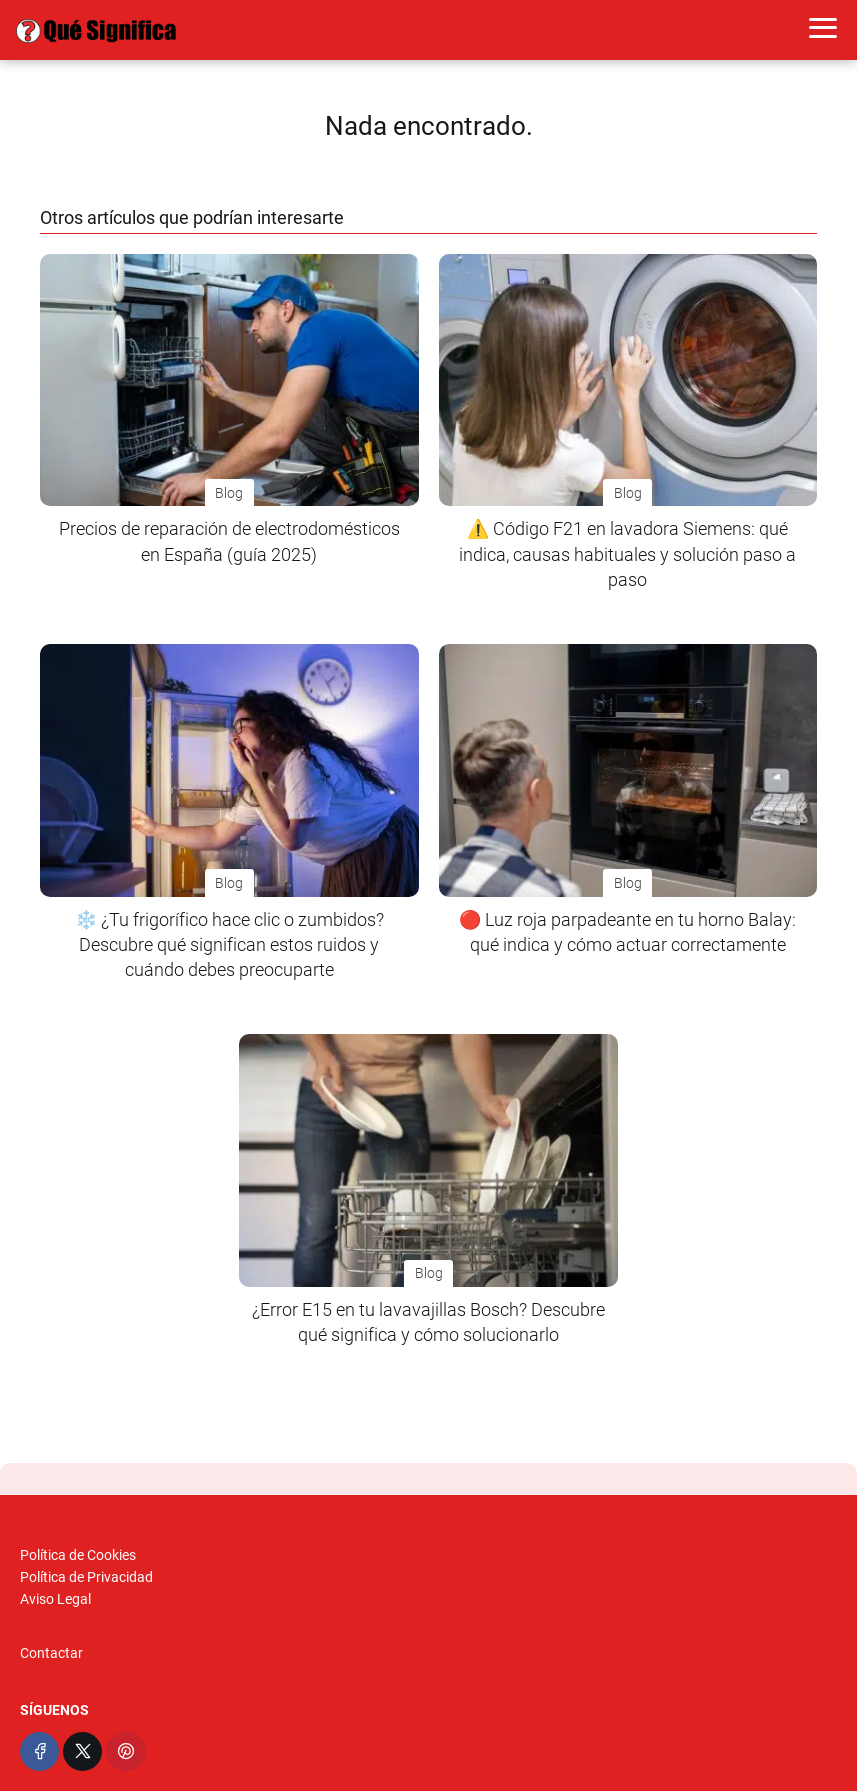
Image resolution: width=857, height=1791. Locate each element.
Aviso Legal (55, 1599)
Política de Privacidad (86, 1577)
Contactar (51, 1653)
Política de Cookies (78, 1555)
